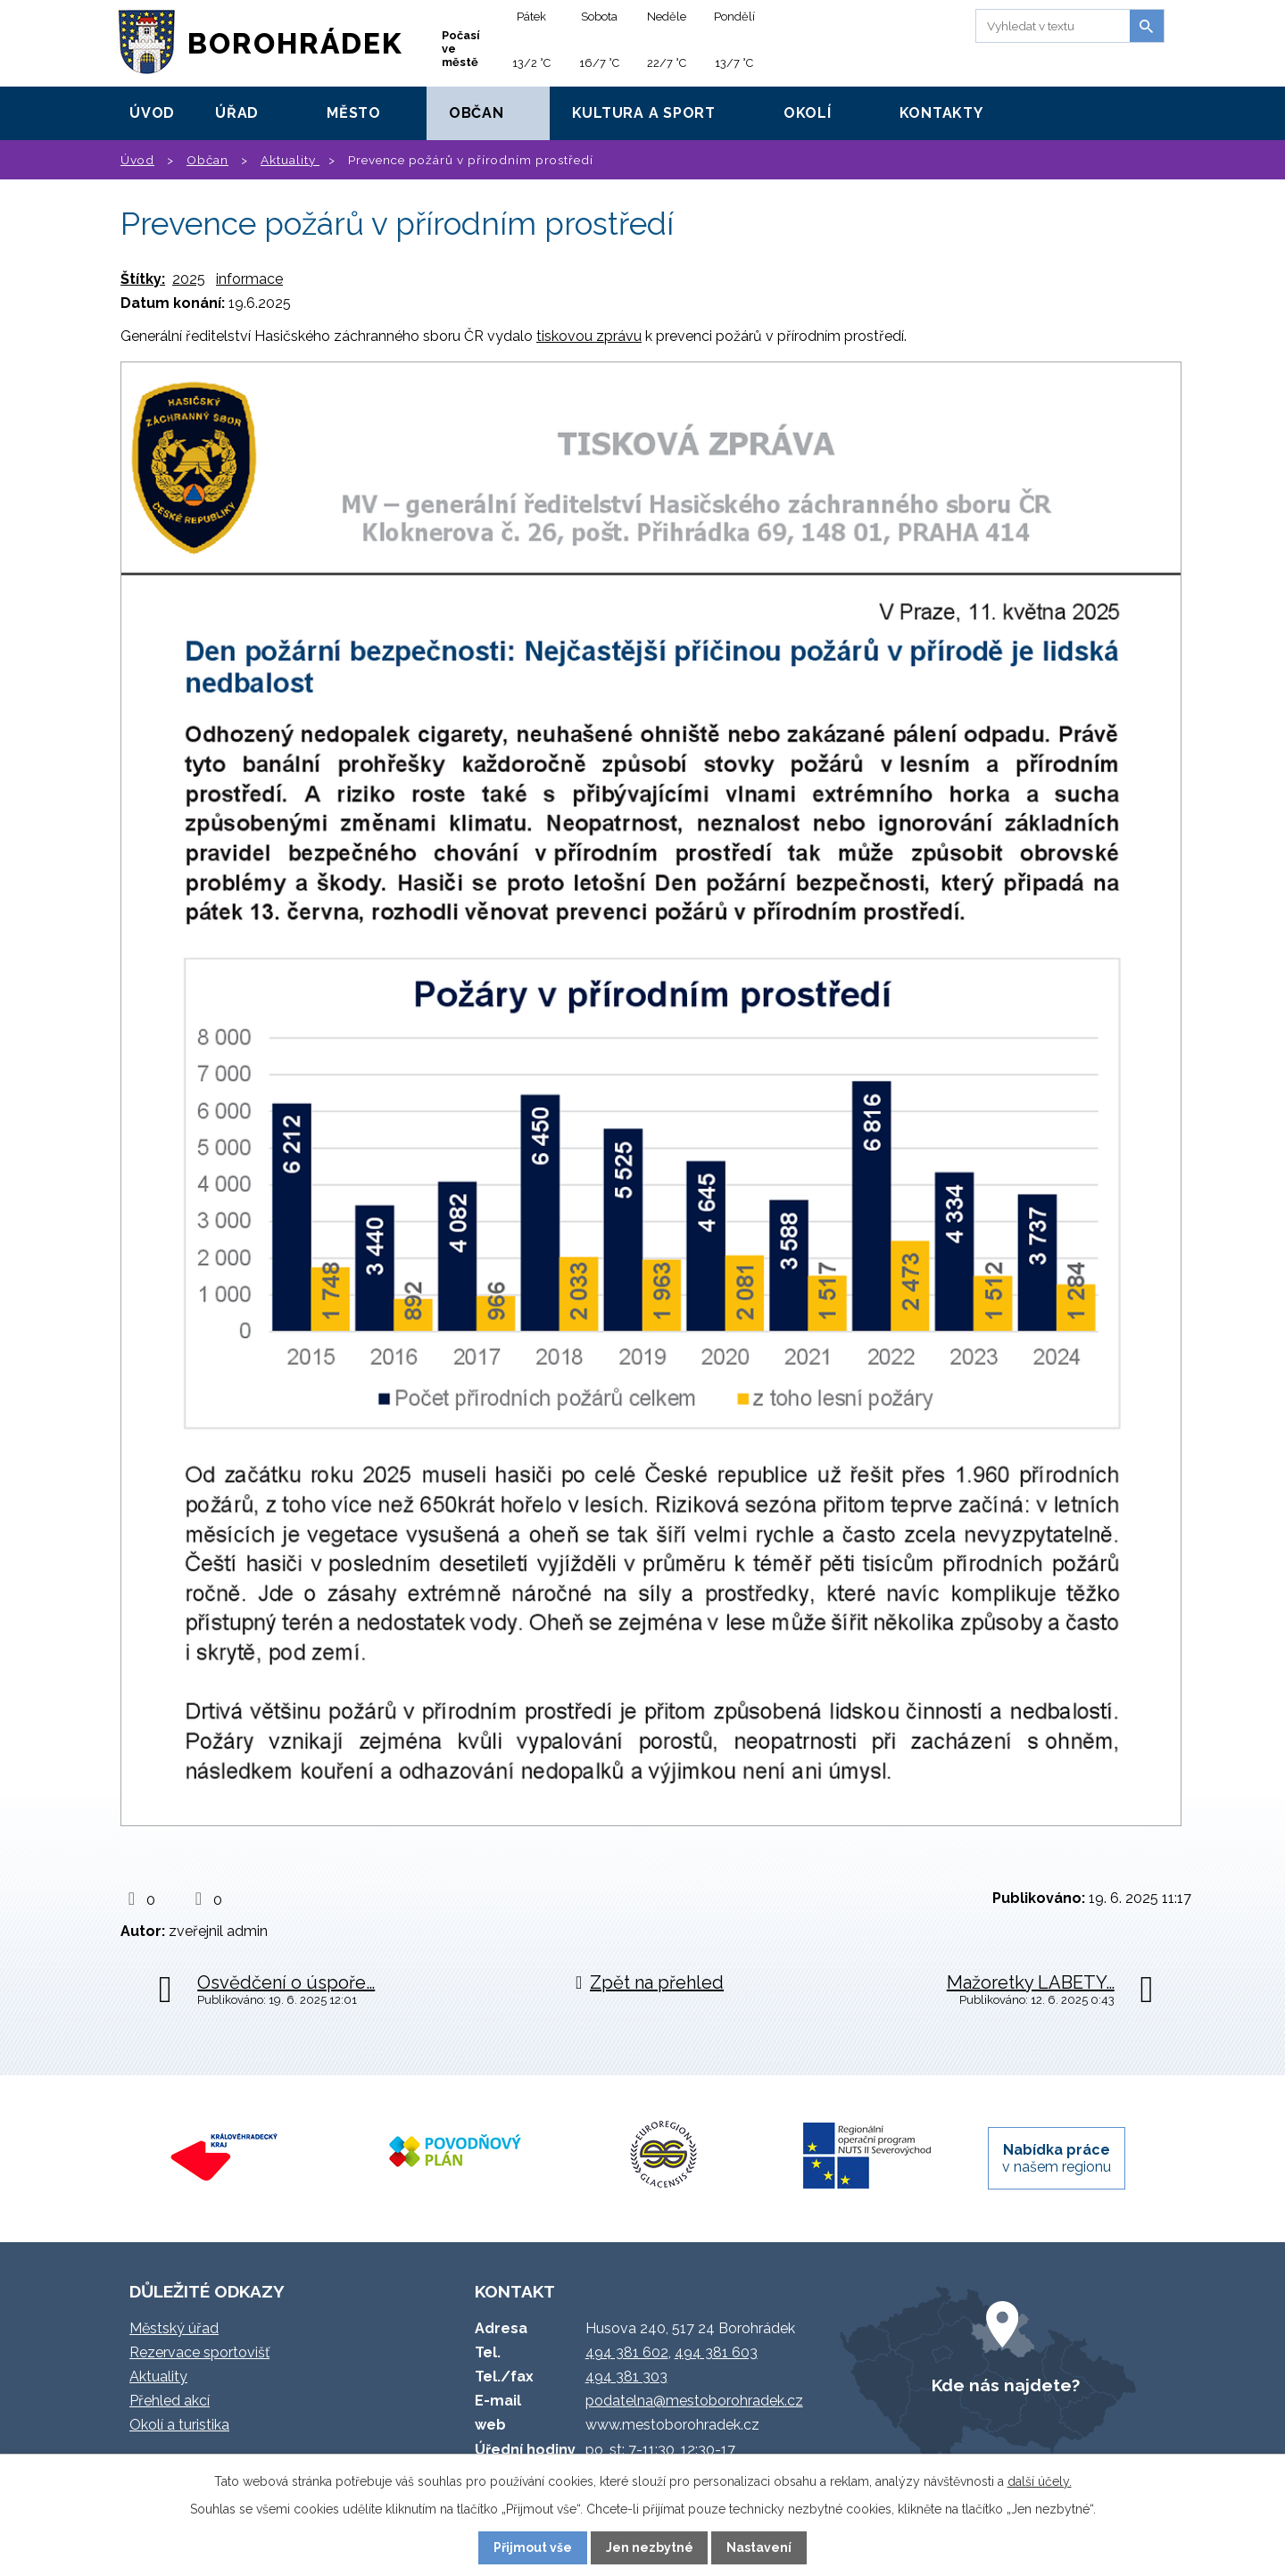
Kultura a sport (644, 112)
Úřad (237, 112)
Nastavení (759, 2547)
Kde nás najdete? (1006, 2385)
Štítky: (142, 278)
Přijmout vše (532, 2547)
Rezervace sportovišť (199, 2352)
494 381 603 (716, 2352)
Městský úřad (174, 2328)
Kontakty (941, 112)
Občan (476, 112)
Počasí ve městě (461, 49)
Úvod (152, 112)
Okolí (807, 112)
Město (354, 112)
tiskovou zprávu (589, 336)
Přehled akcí (169, 2400)
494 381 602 (626, 2352)
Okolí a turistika (179, 2424)
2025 (188, 278)
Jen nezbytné (649, 2547)
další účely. (1039, 2481)
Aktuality (290, 160)
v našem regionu (1056, 2158)
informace (249, 278)
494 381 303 (626, 2376)
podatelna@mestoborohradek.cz (694, 2400)
